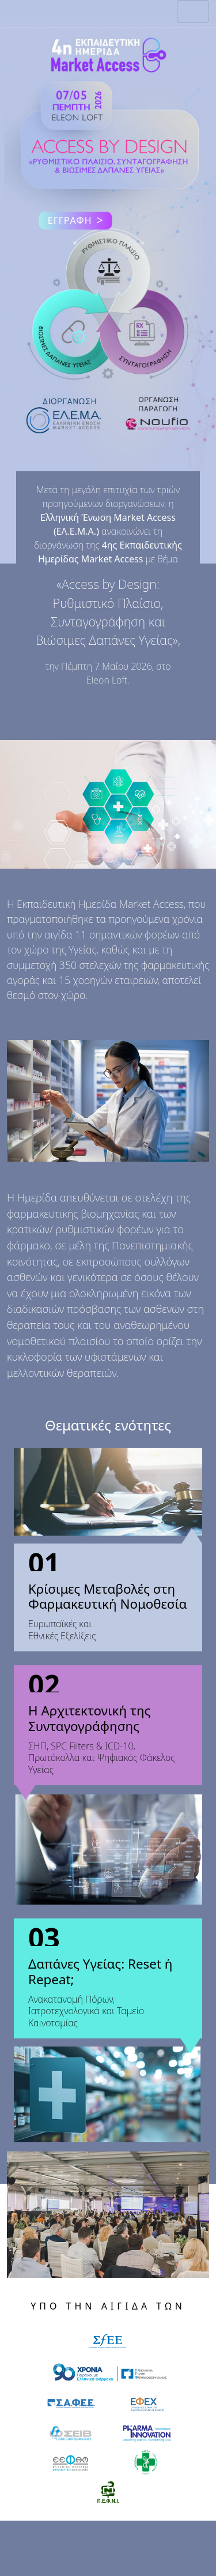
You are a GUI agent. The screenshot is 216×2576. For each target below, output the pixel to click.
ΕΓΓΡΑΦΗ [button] (76, 220)
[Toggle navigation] (193, 11)
